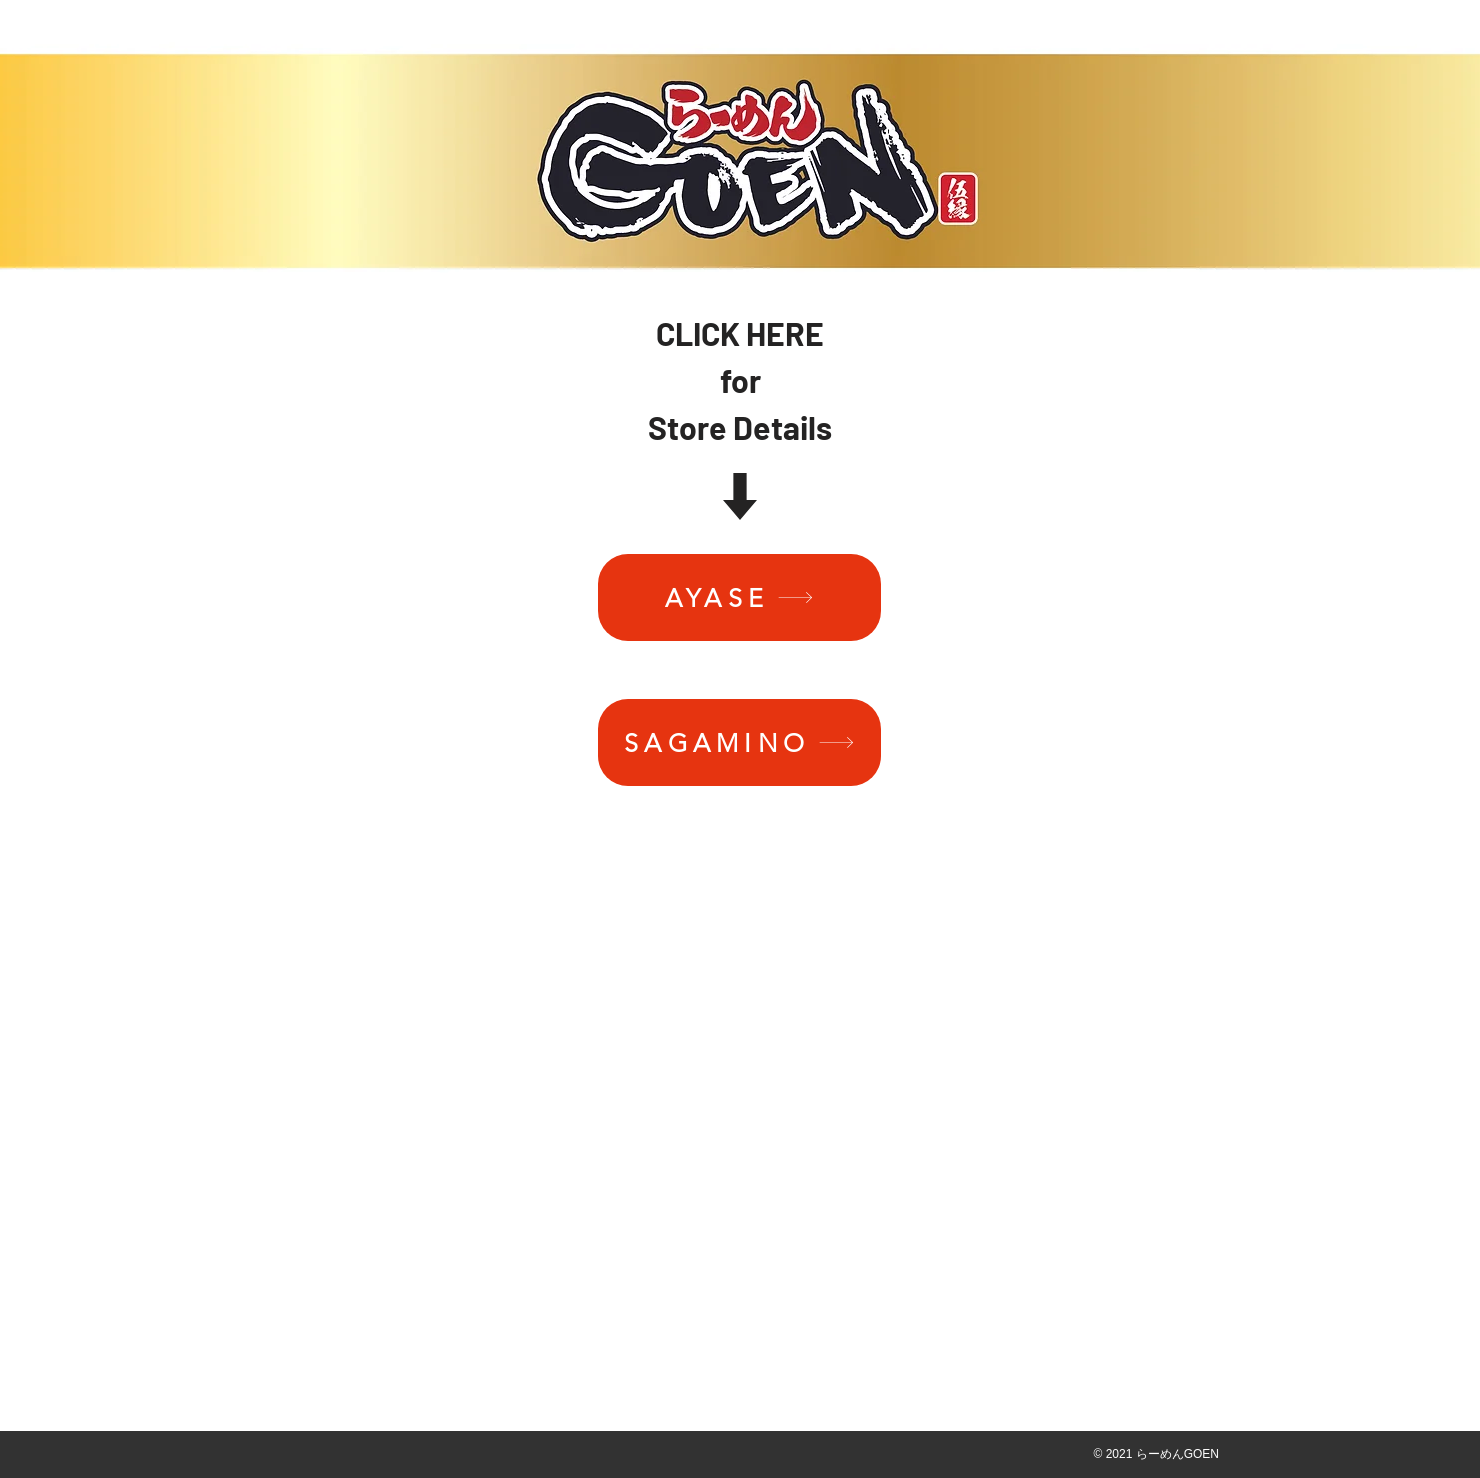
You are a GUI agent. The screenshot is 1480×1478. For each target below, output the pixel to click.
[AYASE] (739, 597)
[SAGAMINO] (739, 742)
